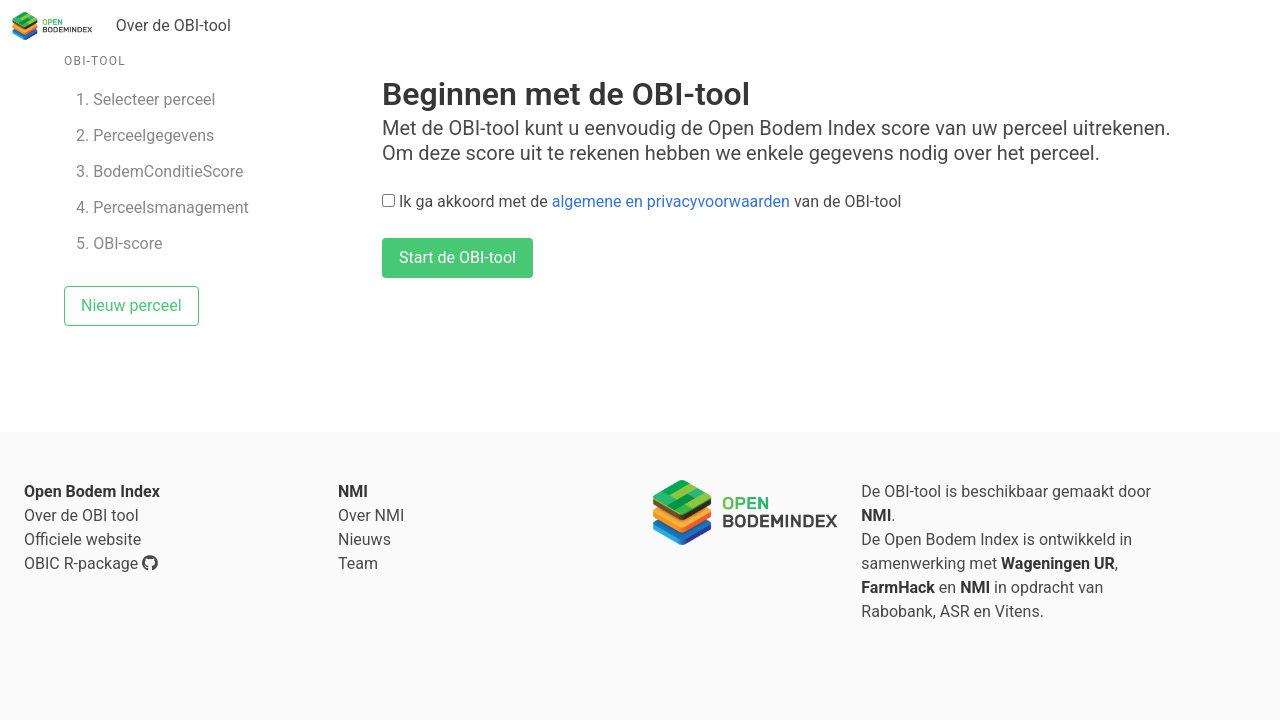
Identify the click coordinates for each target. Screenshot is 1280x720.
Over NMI (371, 515)
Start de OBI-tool (457, 257)
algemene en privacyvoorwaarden (671, 201)
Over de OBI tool (81, 515)
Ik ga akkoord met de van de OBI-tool (641, 201)
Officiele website (82, 539)
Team (358, 563)
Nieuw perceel (131, 305)
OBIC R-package (91, 563)
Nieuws (364, 539)
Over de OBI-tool (173, 25)
